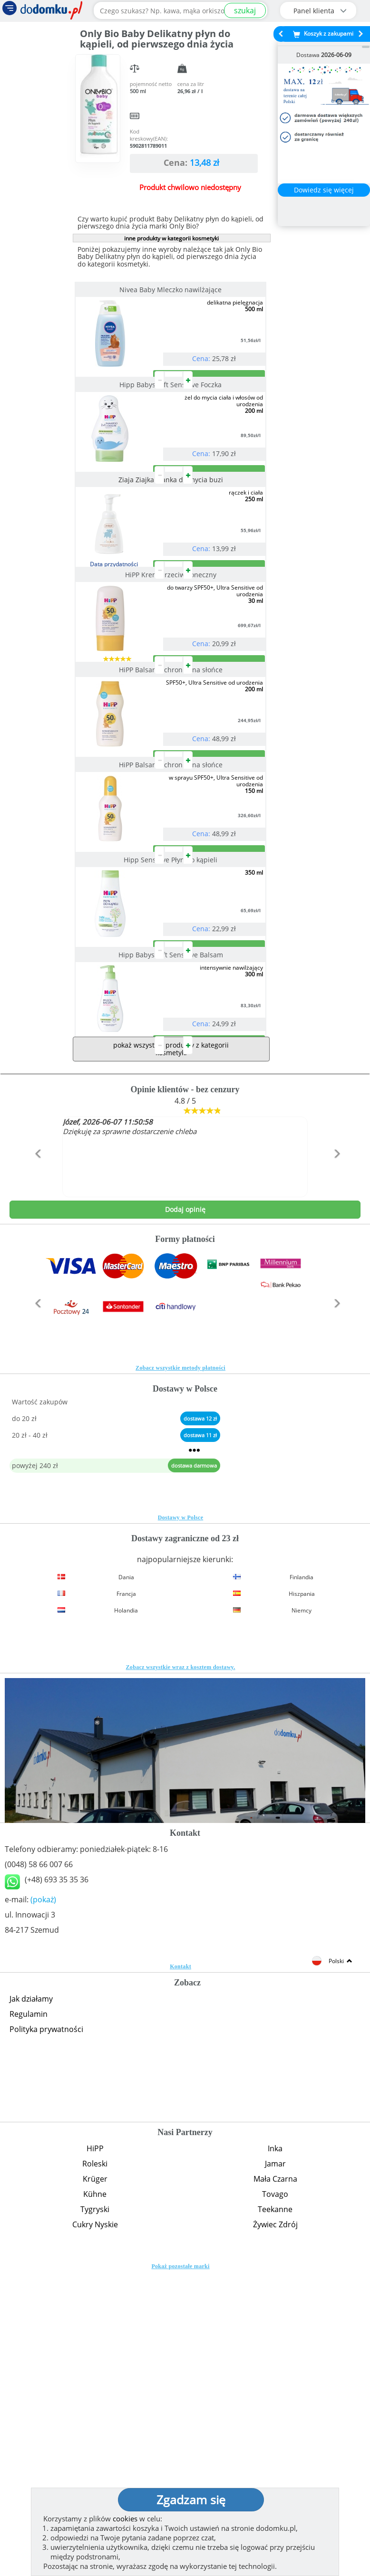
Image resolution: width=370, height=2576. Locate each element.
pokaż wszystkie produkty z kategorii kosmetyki (171, 1353)
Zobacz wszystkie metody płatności (180, 1672)
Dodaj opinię (185, 1513)
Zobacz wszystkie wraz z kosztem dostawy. (180, 1971)
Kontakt (180, 2270)
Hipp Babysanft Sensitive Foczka (171, 422)
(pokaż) (43, 2203)
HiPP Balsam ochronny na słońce (172, 821)
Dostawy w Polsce (180, 1821)
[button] (36, 1478)
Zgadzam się (190, 2499)
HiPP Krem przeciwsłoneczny (171, 688)
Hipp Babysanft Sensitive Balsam (171, 1220)
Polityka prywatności (46, 2333)
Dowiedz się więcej (324, 189)
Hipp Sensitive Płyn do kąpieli (171, 1087)
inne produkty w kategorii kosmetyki (171, 238)
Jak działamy (31, 2303)
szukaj (245, 10)
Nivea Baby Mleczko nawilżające (171, 289)
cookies (125, 2518)
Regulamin (29, 2318)
